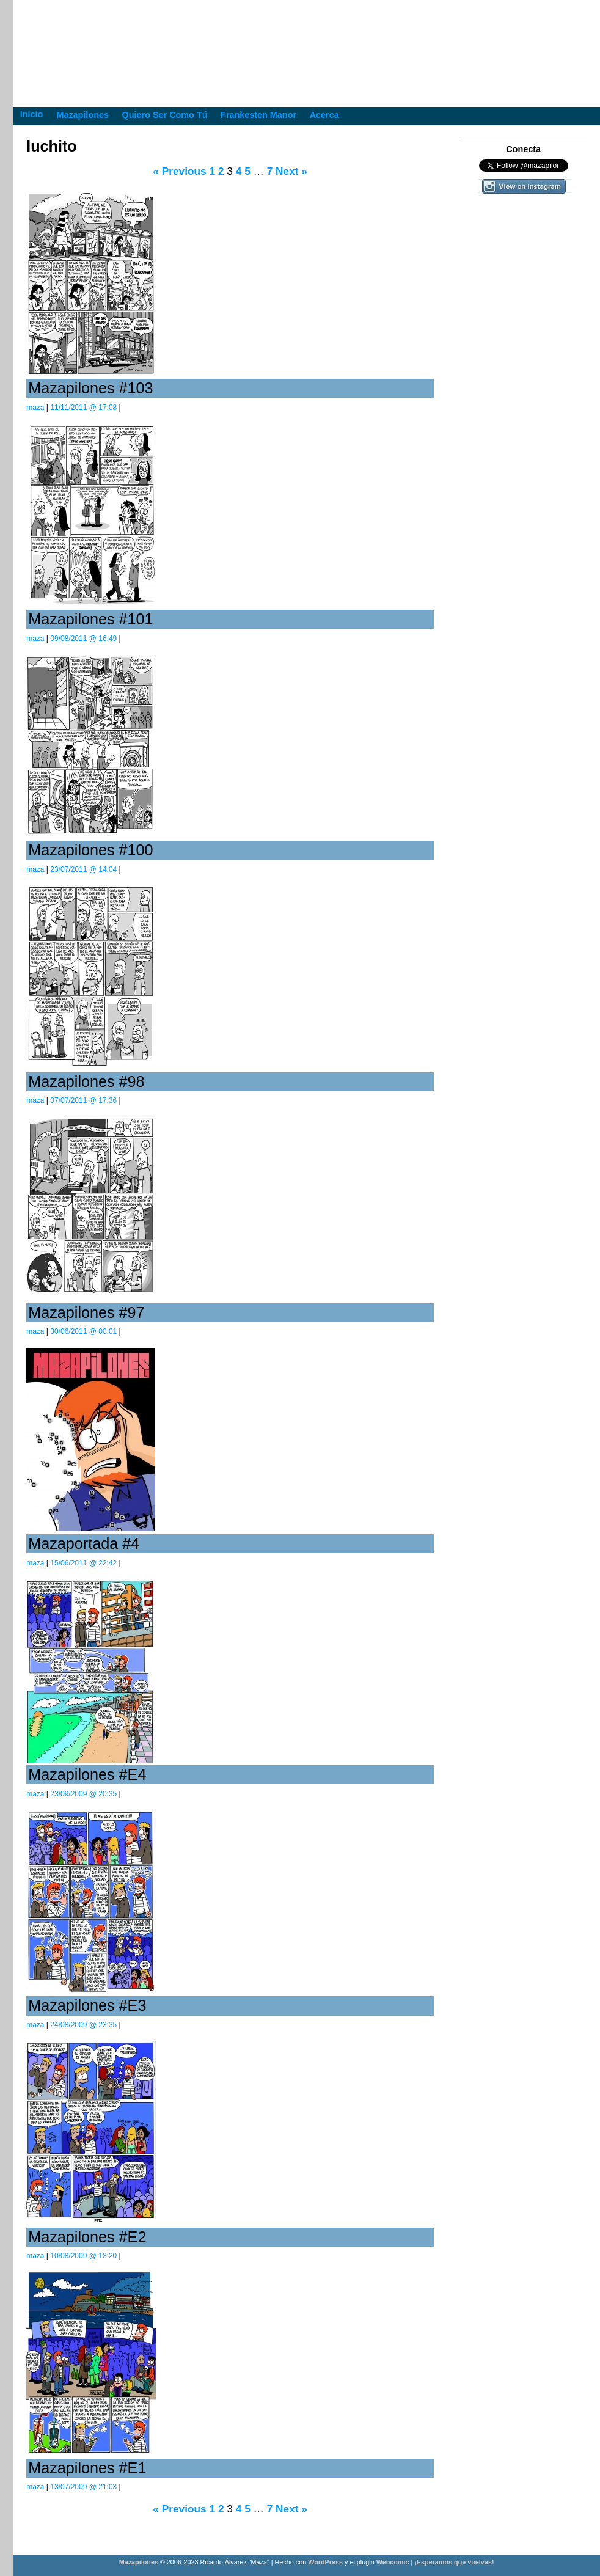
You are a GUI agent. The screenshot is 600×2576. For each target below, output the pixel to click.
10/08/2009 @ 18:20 (83, 2256)
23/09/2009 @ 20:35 (83, 1794)
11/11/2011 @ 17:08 (83, 407)
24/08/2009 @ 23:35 (83, 2025)
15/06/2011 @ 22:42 (83, 1563)
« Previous (179, 171)
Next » (291, 171)
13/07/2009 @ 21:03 (83, 2487)
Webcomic (392, 2562)
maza (35, 407)
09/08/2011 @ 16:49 (83, 638)
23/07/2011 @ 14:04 (83, 869)
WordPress (325, 2562)
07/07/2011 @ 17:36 (83, 1100)
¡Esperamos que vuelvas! (454, 2562)
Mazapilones (139, 2562)
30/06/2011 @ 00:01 (83, 1331)
